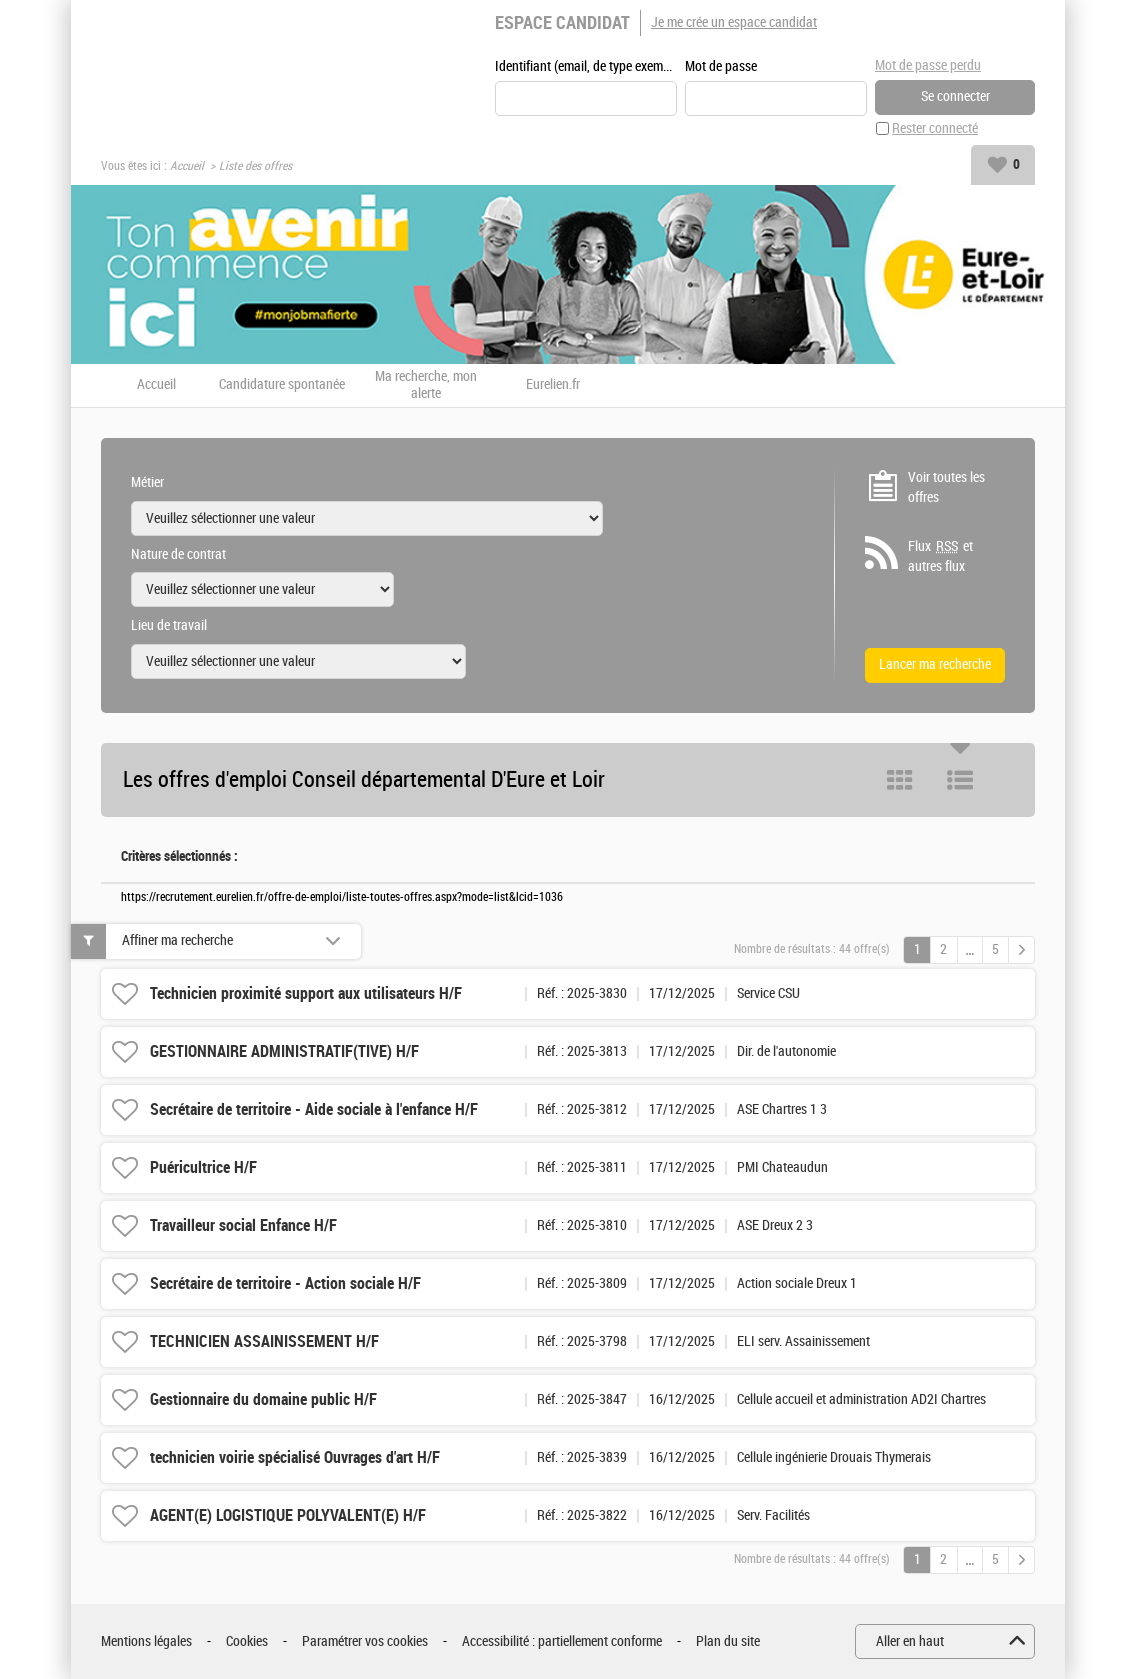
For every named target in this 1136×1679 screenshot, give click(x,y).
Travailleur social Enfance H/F (243, 1225)
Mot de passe (721, 66)
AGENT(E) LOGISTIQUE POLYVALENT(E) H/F (288, 1515)
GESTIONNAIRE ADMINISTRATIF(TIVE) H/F (284, 1051)
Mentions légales (146, 1641)
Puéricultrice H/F (203, 1167)
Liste (960, 780)
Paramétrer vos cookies (365, 1641)
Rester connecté (935, 128)
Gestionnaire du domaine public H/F (263, 1399)
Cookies (247, 1641)
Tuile (900, 780)
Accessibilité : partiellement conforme (562, 1641)
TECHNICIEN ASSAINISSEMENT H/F (264, 1341)
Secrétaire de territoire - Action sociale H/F (285, 1283)
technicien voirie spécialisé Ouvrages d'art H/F (295, 1457)
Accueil (187, 166)
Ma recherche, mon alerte (426, 385)
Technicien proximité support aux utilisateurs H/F (306, 993)
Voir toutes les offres (946, 487)
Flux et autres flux (940, 556)
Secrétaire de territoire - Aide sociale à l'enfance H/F (314, 1109)
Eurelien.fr (553, 385)
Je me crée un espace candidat (734, 22)
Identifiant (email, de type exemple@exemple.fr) (586, 66)
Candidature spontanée (282, 385)
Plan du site (728, 1641)
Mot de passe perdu (928, 65)
